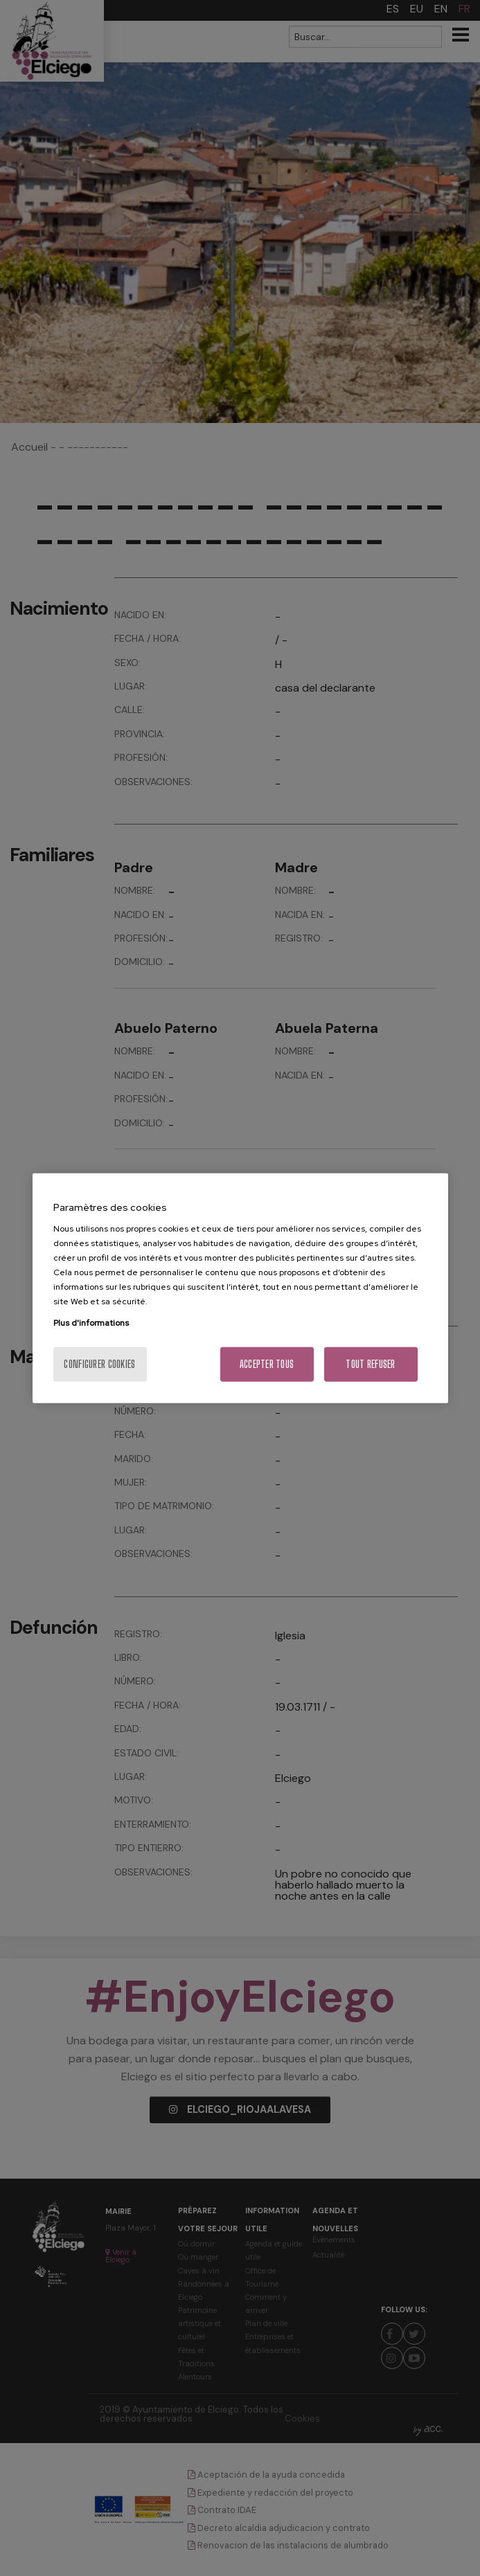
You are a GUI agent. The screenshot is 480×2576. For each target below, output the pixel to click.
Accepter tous (267, 1364)
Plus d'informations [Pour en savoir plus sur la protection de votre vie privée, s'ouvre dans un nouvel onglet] (91, 1322)
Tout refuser (370, 1364)
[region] (240, 1288)
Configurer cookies (99, 1364)
